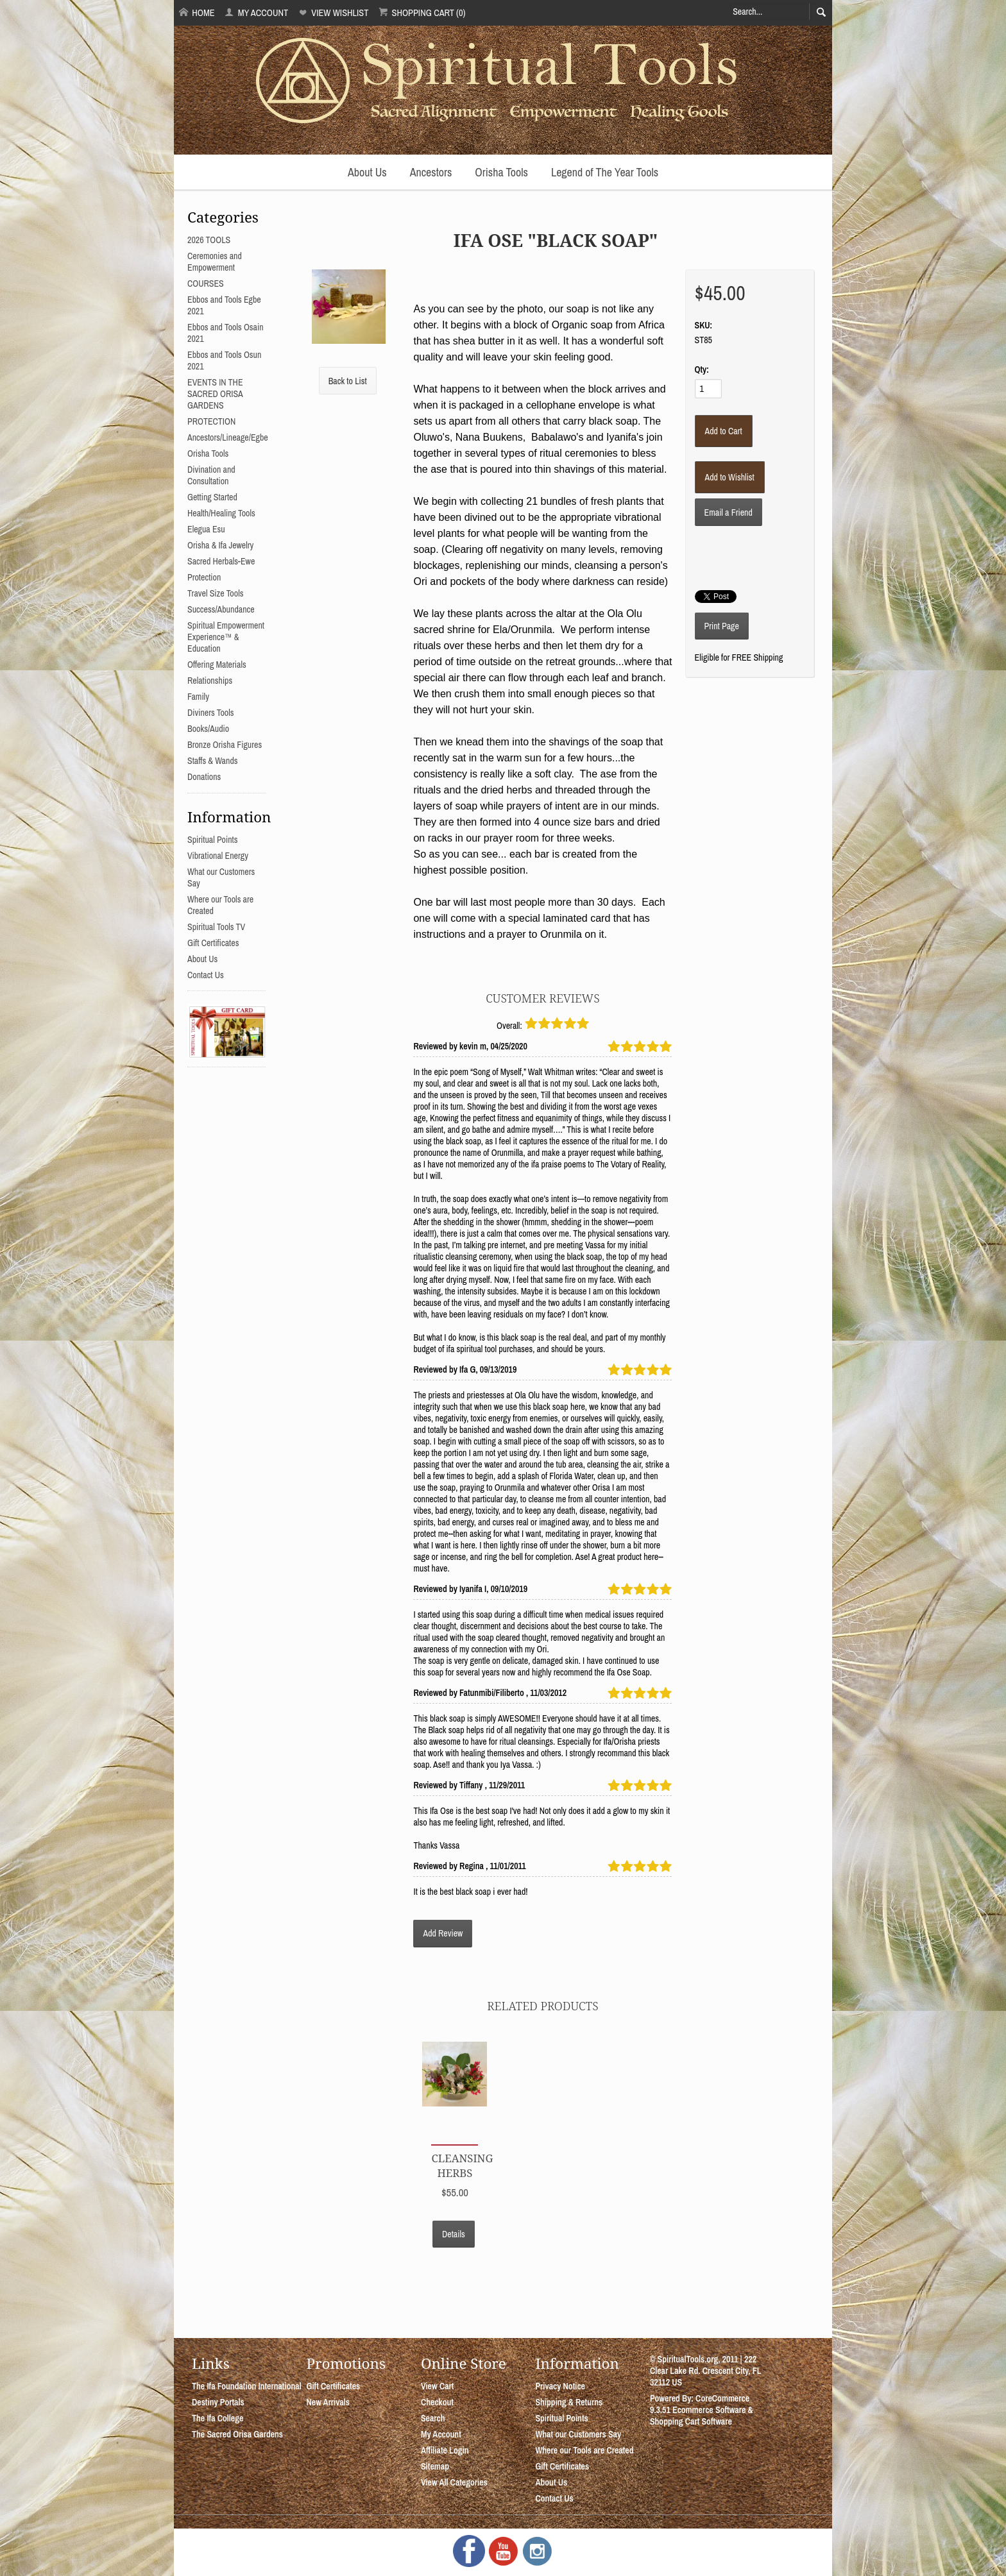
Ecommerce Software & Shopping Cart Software (701, 2415)
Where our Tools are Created (584, 2450)
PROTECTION (211, 421)
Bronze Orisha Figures (224, 744)
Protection (204, 577)
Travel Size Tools (215, 593)
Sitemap (435, 2466)
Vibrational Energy (217, 855)
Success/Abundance (221, 609)
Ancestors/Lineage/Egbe (227, 437)
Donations (204, 777)
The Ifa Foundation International (247, 2386)
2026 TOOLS (208, 240)
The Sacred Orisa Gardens (237, 2434)
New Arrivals (328, 2402)
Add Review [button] (443, 1933)
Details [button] (453, 2234)
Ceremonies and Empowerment (214, 261)
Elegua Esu (206, 529)
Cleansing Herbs (462, 2165)
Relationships (209, 680)
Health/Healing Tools (221, 513)
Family (198, 696)
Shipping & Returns (568, 2402)
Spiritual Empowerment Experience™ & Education (225, 637)
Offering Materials (216, 664)
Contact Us (205, 975)
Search (433, 2418)
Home (197, 12)
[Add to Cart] (724, 431)
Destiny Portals (218, 2402)
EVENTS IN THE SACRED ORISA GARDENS (215, 394)
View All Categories (454, 2482)
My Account (256, 12)
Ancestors (431, 172)
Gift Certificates (213, 943)
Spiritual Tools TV (216, 927)
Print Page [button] (721, 626)
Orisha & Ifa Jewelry (220, 545)
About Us (367, 172)
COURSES (205, 283)
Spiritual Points (212, 839)
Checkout (437, 2402)
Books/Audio (208, 728)
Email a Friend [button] (728, 512)
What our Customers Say (578, 2434)
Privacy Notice (560, 2386)
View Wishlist (333, 12)
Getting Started (212, 497)
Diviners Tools (210, 712)
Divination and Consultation (211, 475)
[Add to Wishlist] (730, 477)
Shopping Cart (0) (422, 12)
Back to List (347, 381)
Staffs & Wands (212, 761)
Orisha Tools (501, 172)
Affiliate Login (445, 2450)
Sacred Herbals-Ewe (221, 561)
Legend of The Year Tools (604, 172)
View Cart (437, 2386)
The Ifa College (217, 2418)
